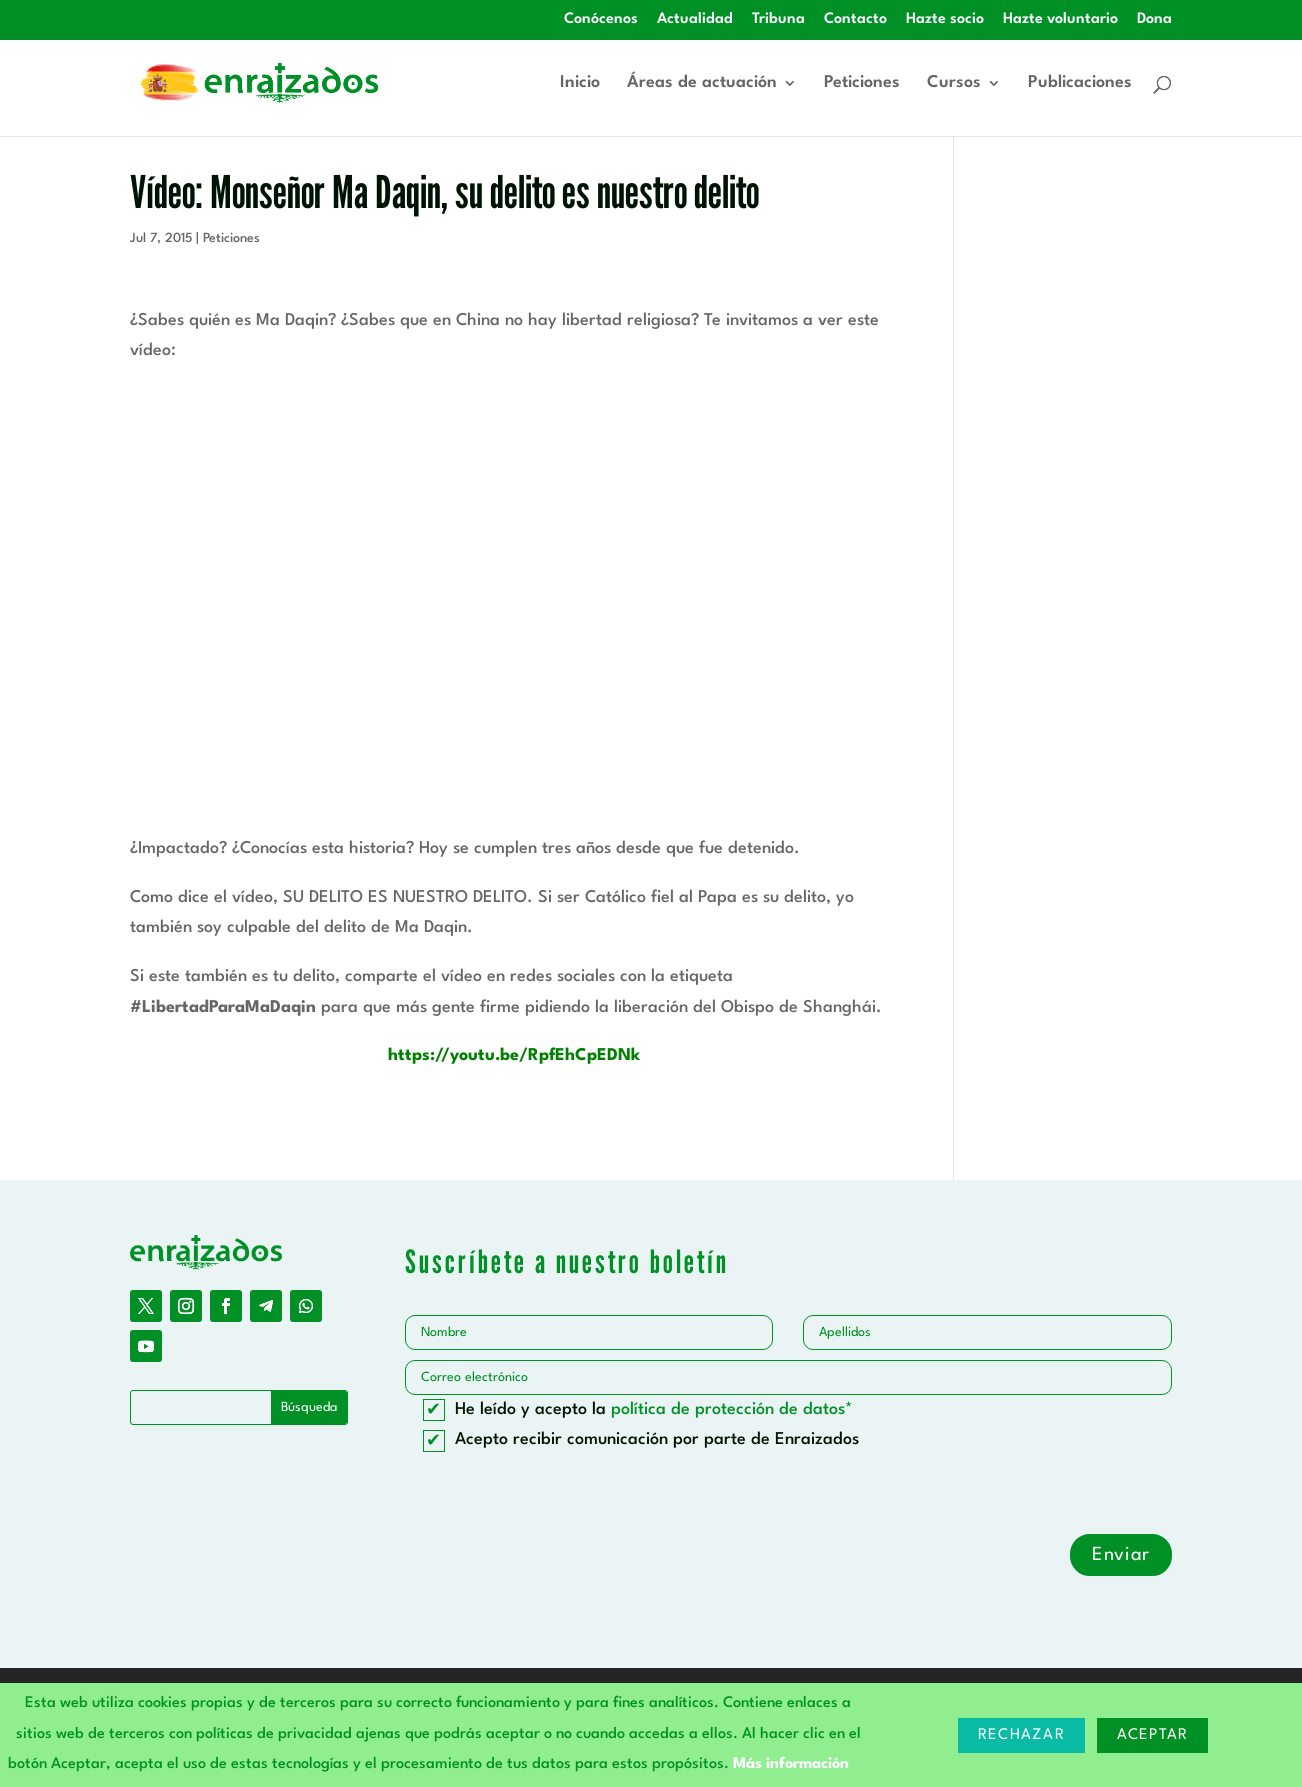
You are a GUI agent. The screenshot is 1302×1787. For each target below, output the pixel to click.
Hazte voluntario (1060, 19)
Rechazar (1021, 1735)
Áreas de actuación (702, 83)
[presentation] (557, 1495)
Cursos (954, 83)
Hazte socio (945, 19)
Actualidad (695, 19)
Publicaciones (1080, 83)
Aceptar (1153, 1735)
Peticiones (862, 83)
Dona (1154, 19)
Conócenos (601, 19)
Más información (791, 1764)
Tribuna (778, 19)
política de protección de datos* (732, 1409)
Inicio (580, 83)
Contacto (855, 19)
